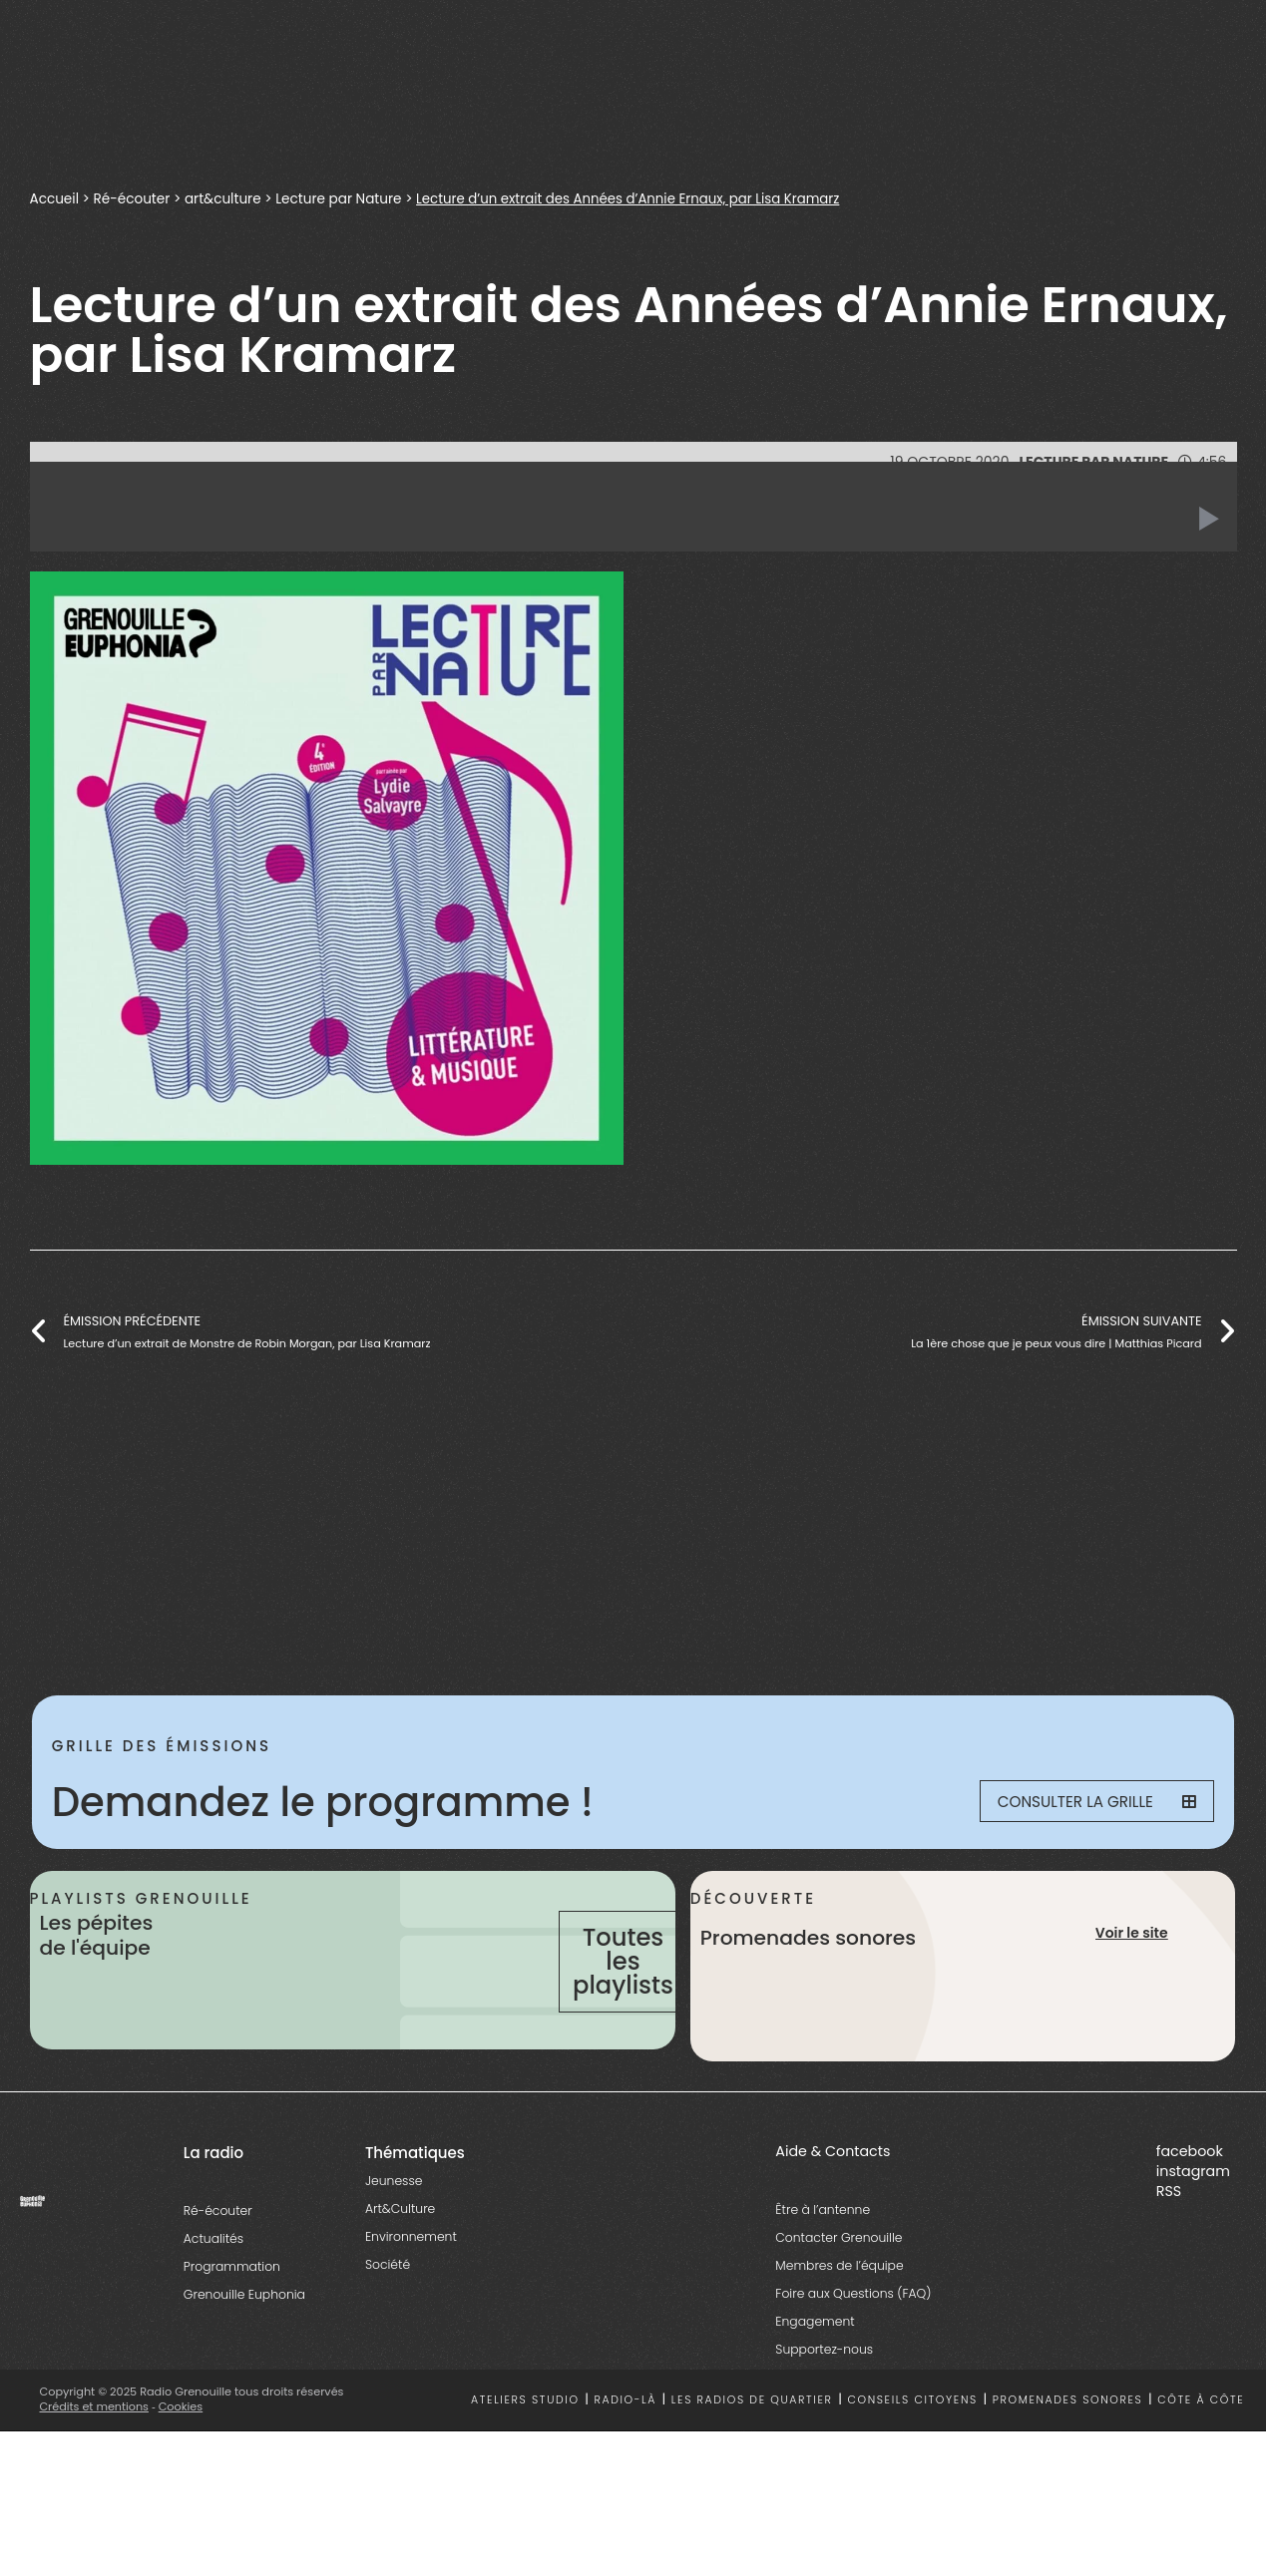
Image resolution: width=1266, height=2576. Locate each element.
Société (387, 2313)
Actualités (213, 2287)
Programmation (232, 2315)
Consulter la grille (1086, 1802)
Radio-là (625, 2448)
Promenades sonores (1068, 2448)
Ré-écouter (132, 198)
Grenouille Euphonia (244, 2343)
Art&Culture (400, 2257)
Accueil (54, 198)
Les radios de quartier (752, 2448)
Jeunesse (393, 2229)
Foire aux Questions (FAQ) (853, 2342)
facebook (1189, 2200)
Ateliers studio (525, 2448)
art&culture (223, 198)
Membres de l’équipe (839, 2314)
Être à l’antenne (822, 2258)
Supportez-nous (824, 2398)
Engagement (814, 2370)
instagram (1193, 2220)
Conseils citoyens (912, 2448)
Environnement (411, 2285)
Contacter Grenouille (838, 2286)
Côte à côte (1200, 2448)
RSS (1168, 2240)
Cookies (181, 2455)
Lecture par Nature (338, 198)
